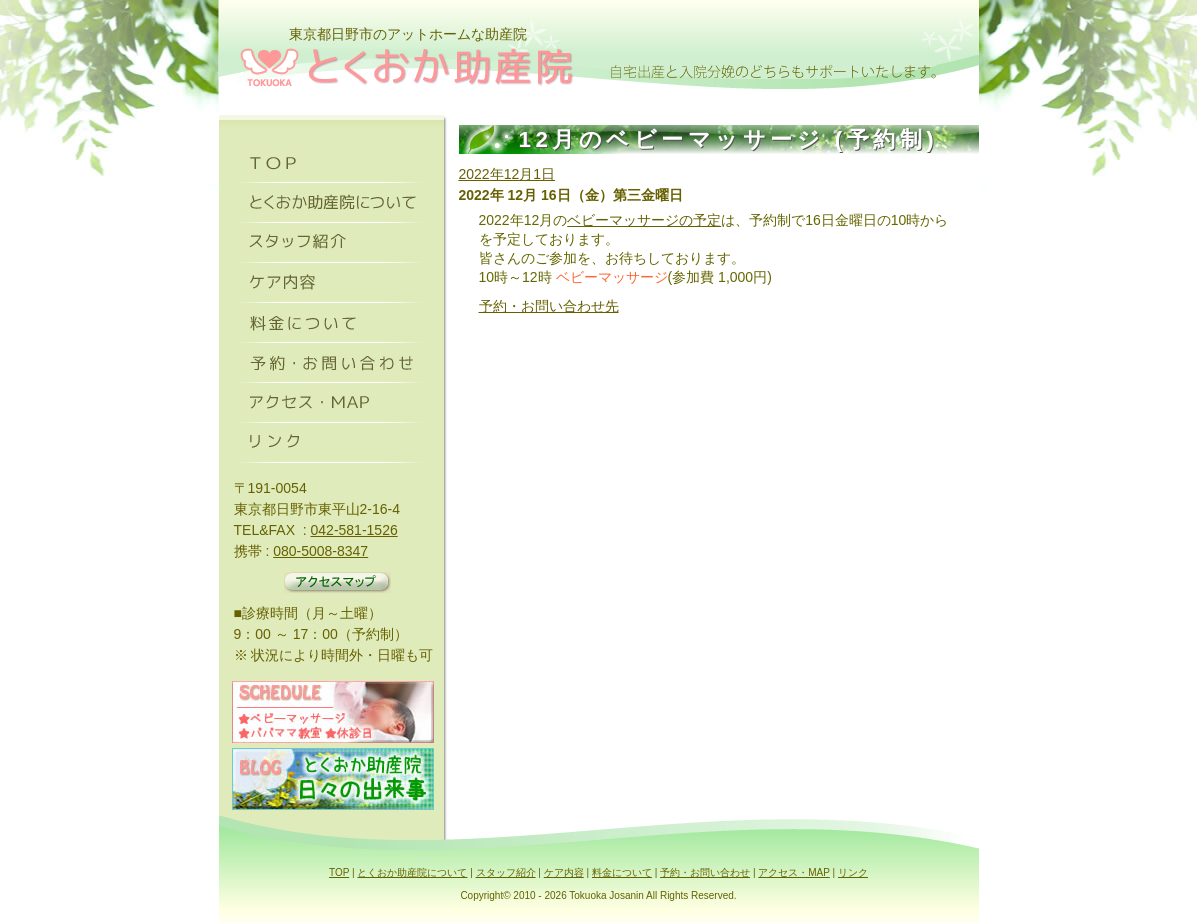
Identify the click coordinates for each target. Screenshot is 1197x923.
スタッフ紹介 (506, 872)
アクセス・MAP (794, 872)
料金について (622, 872)
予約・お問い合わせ (705, 872)
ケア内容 (564, 872)
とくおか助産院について (412, 872)
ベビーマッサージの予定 (644, 220)
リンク (853, 872)
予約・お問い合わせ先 (549, 306)
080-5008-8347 (320, 551)
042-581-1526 (354, 530)
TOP (339, 872)
